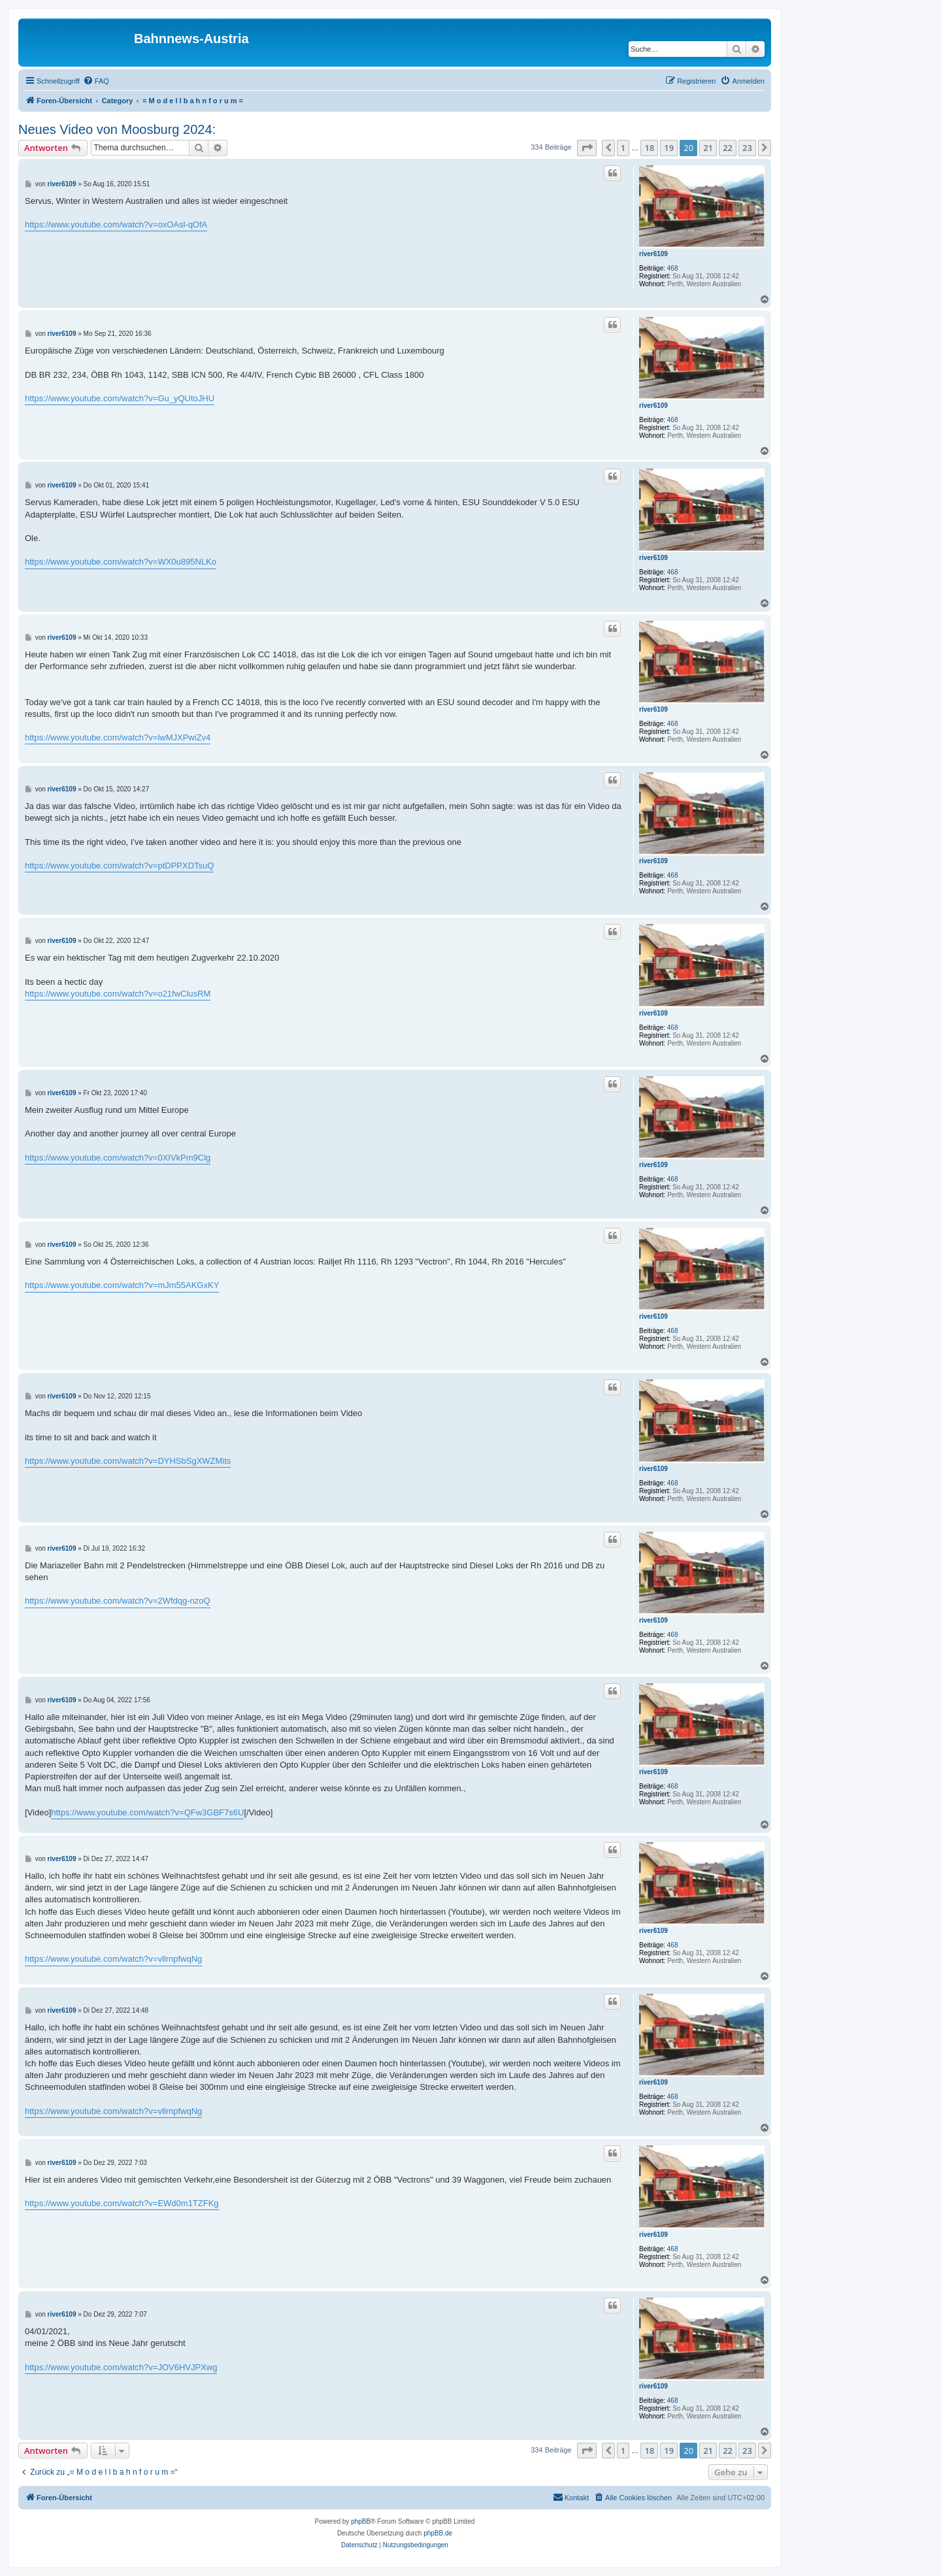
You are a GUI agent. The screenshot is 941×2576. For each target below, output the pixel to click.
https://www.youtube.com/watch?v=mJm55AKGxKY (122, 1285)
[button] (587, 148)
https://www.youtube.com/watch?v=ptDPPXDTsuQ (119, 865)
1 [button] (623, 148)
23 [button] (747, 148)
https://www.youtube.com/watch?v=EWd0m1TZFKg (122, 2203)
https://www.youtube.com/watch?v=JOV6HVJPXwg (121, 2367)
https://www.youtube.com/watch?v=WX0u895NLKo (120, 562)
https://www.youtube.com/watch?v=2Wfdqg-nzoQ (117, 1601)
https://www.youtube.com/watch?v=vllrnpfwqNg (113, 1959)
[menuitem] (96, 81)
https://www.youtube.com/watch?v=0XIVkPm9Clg (117, 1158)
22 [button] (728, 148)
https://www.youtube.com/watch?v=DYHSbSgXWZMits (128, 1461)
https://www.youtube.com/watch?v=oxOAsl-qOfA (116, 224)
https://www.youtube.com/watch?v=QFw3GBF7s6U (147, 1812)
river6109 (653, 253)
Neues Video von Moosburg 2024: (117, 129)
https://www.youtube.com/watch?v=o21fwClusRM (117, 994)
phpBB (361, 2521)
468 (672, 268)
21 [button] (708, 148)
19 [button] (669, 148)
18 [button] (649, 148)
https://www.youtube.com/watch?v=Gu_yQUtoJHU (119, 398)
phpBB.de (437, 2533)
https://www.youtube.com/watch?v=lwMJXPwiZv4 (117, 737)
